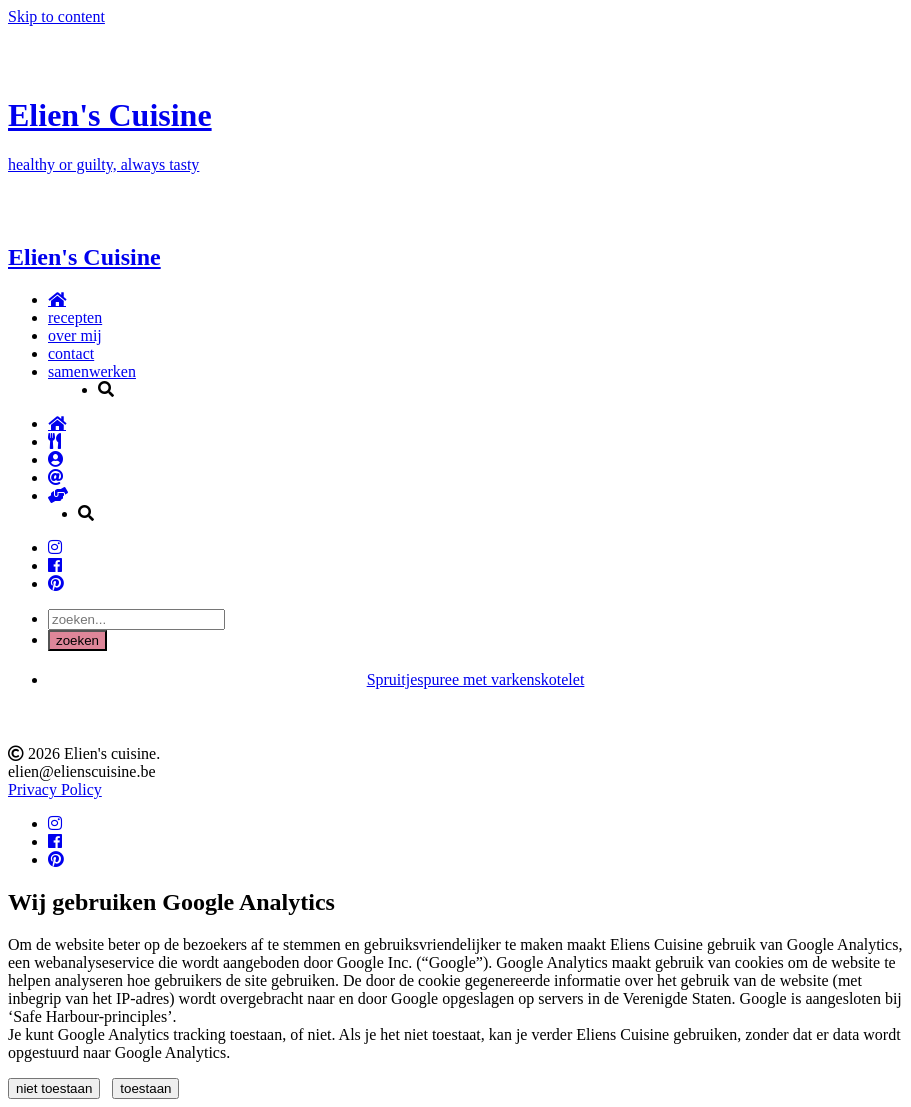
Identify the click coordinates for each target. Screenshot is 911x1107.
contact (71, 353)
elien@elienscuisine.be (82, 771)
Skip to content (56, 16)
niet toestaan (54, 1088)
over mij (75, 335)
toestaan (145, 1088)
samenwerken (92, 371)
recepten (75, 317)
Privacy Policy (55, 789)
